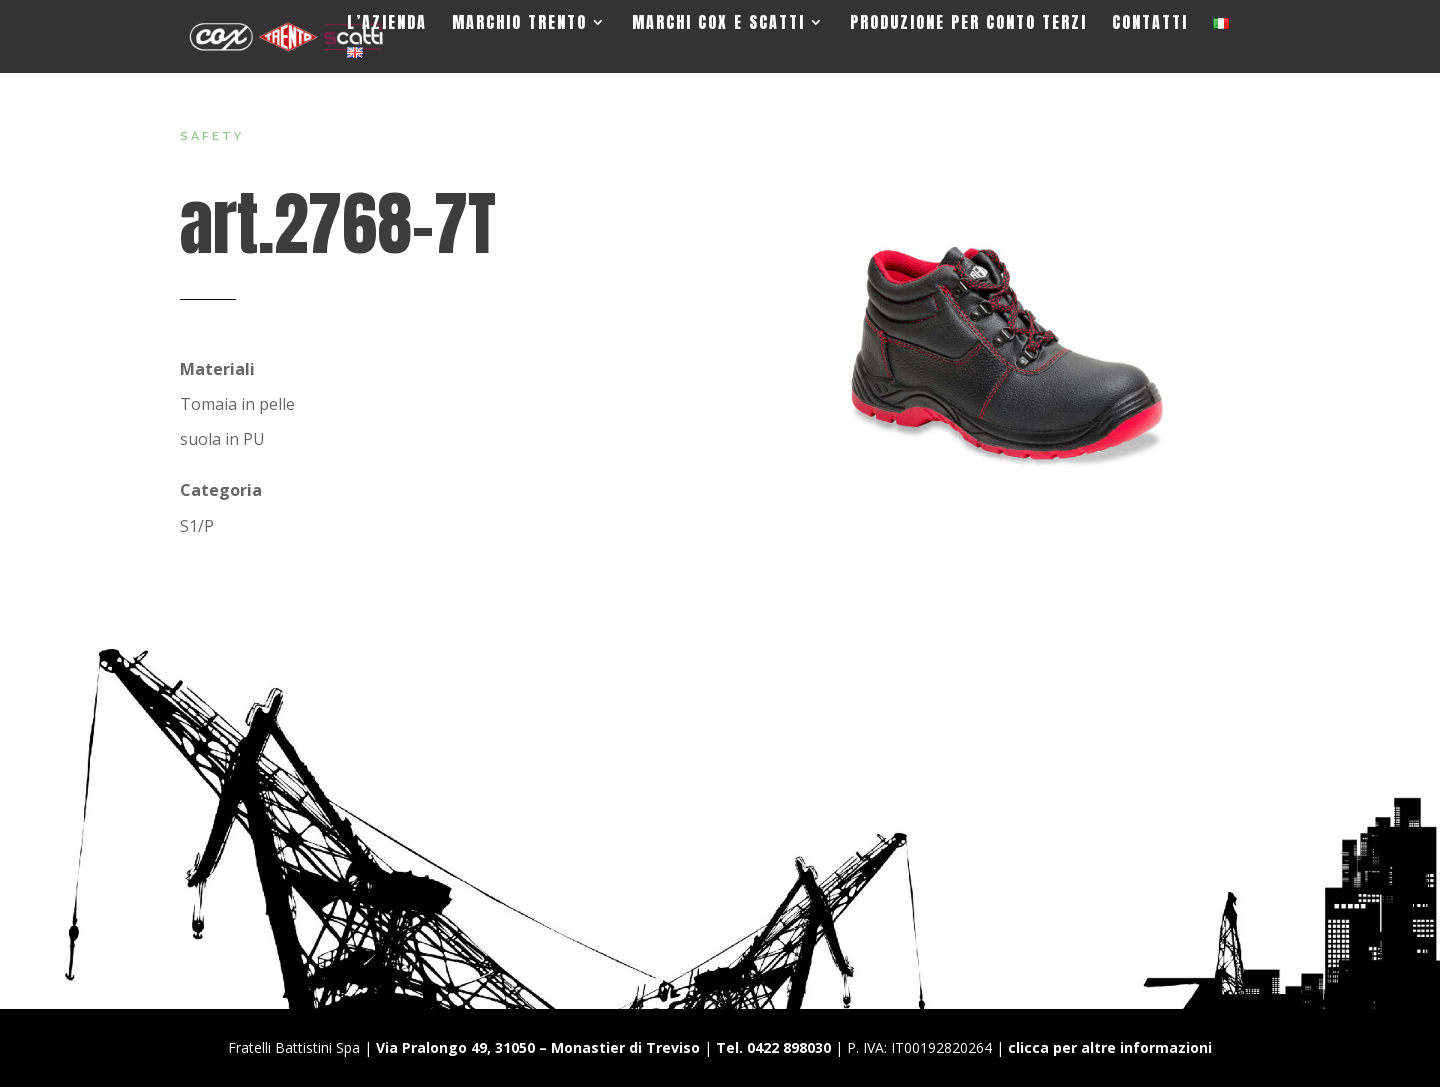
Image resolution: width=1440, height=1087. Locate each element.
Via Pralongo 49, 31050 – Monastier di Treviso (538, 1047)
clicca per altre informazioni (1110, 1047)
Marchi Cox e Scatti (718, 24)
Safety (212, 136)
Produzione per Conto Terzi (968, 24)
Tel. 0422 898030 (773, 1047)
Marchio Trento (519, 24)
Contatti (1150, 24)
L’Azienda (387, 24)
